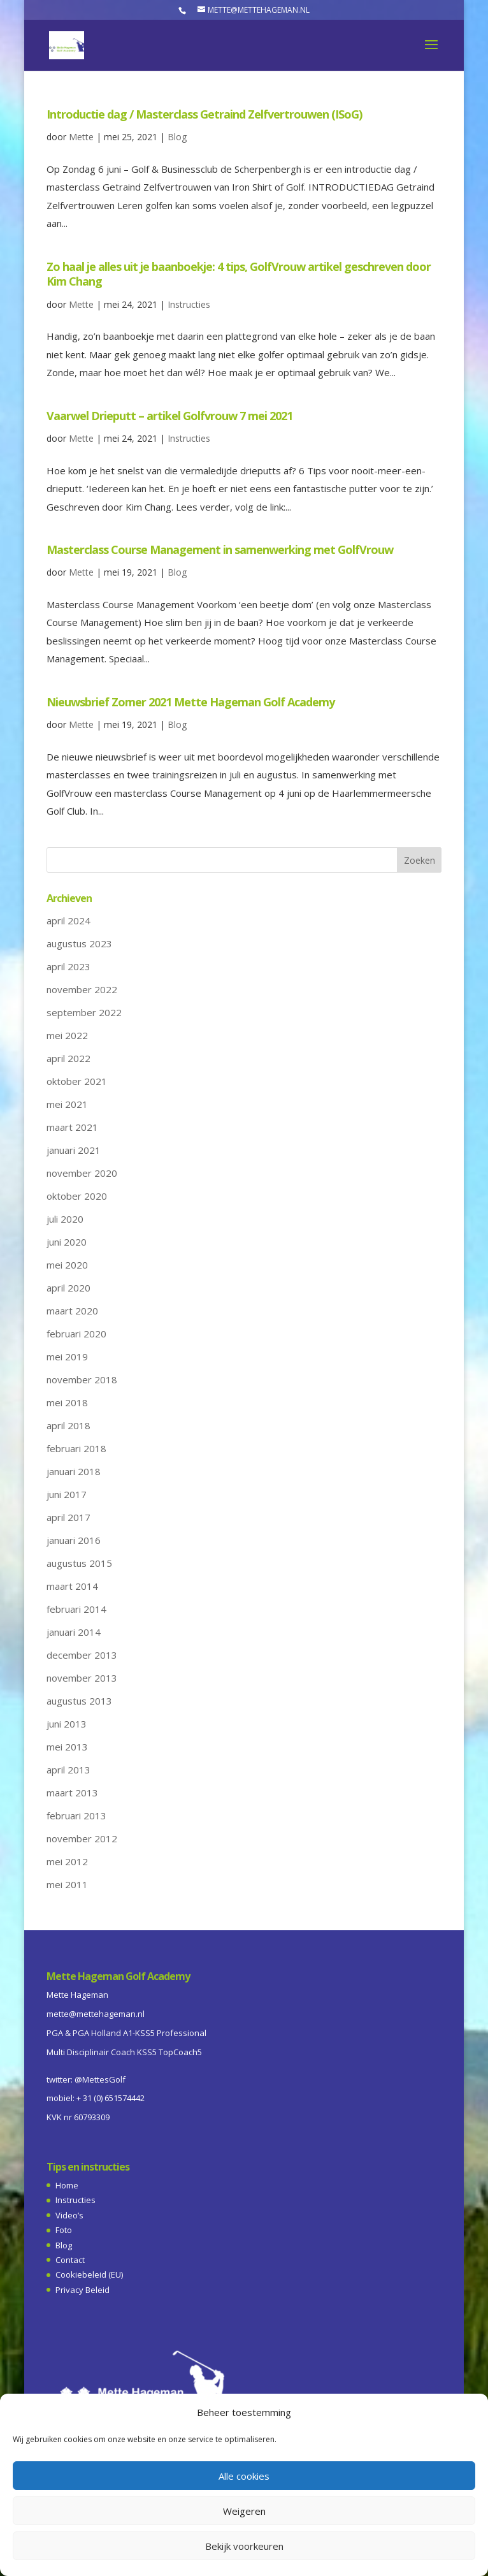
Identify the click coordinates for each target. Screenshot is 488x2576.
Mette (81, 137)
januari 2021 (74, 1150)
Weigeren (244, 2511)
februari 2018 (76, 1448)
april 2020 (68, 1287)
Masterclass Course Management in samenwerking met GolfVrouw (220, 549)
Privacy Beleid (82, 2290)
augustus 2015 (79, 1563)
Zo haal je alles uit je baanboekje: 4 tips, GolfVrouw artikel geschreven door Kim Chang (239, 274)
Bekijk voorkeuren (244, 2546)
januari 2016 (74, 1540)
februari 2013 (76, 1815)
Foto (63, 2230)
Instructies (189, 304)
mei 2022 (67, 1035)
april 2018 (68, 1425)
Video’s (69, 2215)
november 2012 (82, 1838)
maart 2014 (72, 1586)
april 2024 (68, 920)
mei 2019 (67, 1356)
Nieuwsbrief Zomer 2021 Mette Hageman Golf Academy (190, 701)
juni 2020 (67, 1241)
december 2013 (82, 1654)
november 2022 (82, 989)
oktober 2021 (77, 1081)
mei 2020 (67, 1264)
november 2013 (82, 1677)
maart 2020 (72, 1310)
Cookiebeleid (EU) (89, 2274)
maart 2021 (72, 1127)
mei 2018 (67, 1402)
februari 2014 (76, 1609)
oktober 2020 (77, 1196)
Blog (177, 137)
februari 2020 (76, 1333)
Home (66, 2185)
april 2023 (68, 966)
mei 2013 (67, 1746)
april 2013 (68, 1769)
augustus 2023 (79, 943)
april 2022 (68, 1058)
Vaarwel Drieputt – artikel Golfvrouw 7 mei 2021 (169, 415)
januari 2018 (74, 1471)
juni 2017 (67, 1494)
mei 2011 (67, 1884)
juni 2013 (67, 1723)
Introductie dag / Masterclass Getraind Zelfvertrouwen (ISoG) (204, 114)
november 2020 (82, 1173)
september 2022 (84, 1012)
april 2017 (68, 1517)
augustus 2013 (79, 1700)
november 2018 (82, 1379)
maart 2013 (72, 1792)
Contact (70, 2260)
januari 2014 (74, 1632)
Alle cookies (244, 2476)
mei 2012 (67, 1861)
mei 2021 (67, 1104)
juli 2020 (65, 1218)
